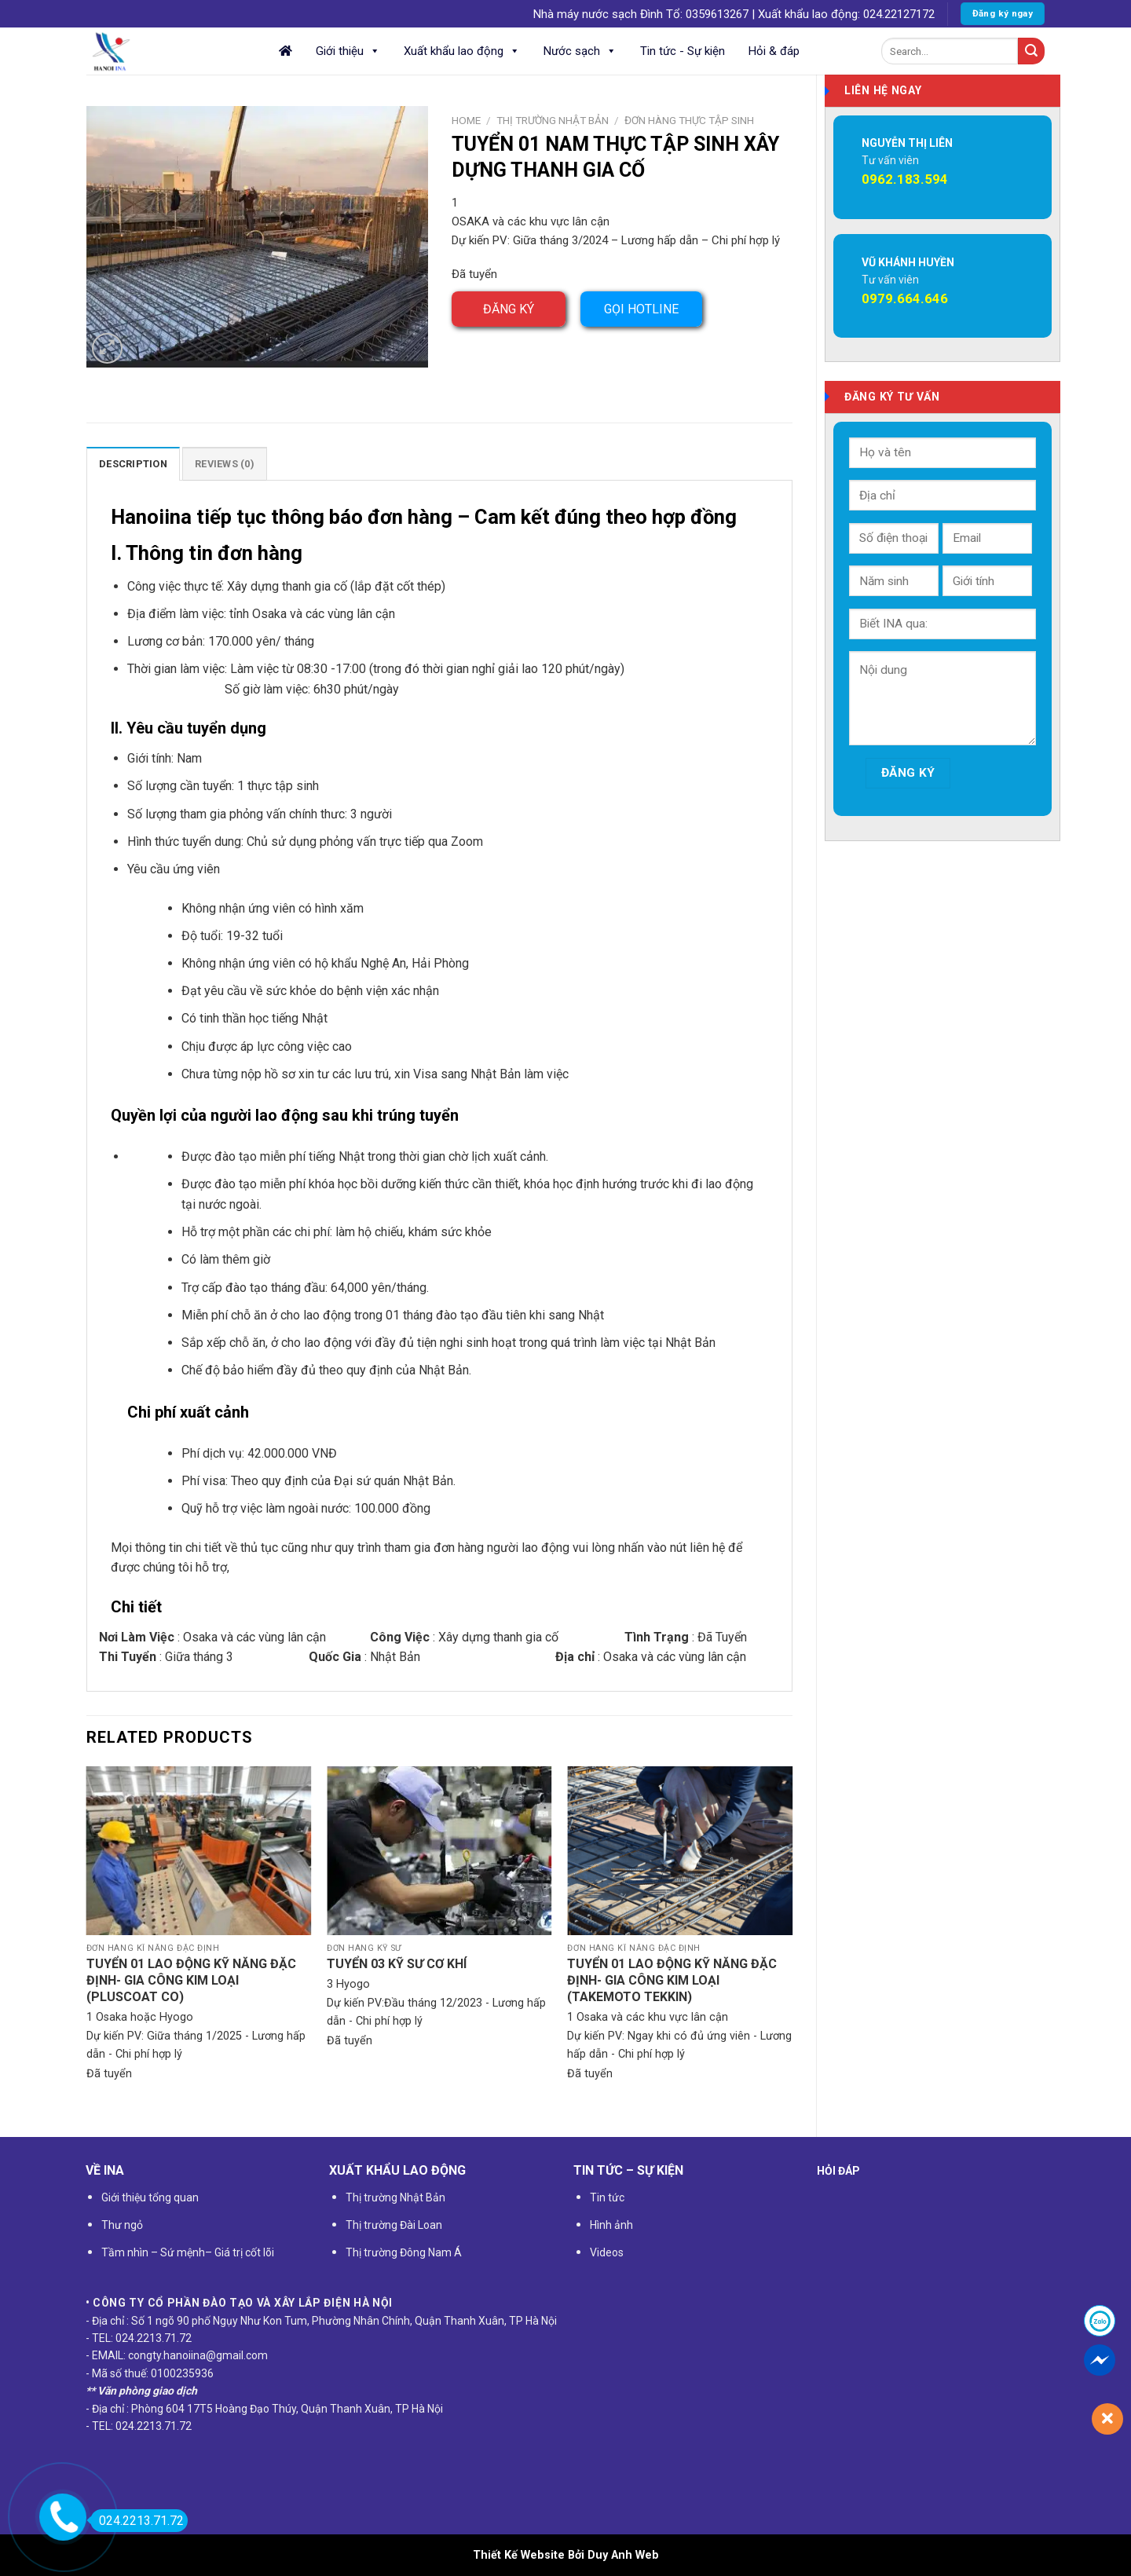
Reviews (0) (224, 464)
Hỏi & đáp (774, 51)
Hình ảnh (611, 2225)
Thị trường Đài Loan (394, 2225)
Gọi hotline (641, 309)
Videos (607, 2252)
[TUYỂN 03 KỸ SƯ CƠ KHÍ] (439, 1850)
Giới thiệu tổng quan (150, 2197)
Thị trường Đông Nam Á (404, 2252)
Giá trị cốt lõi (243, 2252)
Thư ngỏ (122, 2225)
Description (133, 464)
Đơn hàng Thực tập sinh (689, 120)
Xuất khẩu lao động (462, 51)
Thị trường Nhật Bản (552, 120)
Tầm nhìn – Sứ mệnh (153, 2252)
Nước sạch (580, 51)
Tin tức (607, 2197)
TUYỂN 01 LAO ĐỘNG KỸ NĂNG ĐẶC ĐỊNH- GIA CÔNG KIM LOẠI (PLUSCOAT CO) (191, 1980)
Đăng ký (508, 309)
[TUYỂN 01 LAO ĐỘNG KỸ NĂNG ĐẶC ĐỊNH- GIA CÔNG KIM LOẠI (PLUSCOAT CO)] (199, 1850)
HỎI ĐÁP (838, 2170)
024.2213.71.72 (137, 2520)
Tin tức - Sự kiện (682, 51)
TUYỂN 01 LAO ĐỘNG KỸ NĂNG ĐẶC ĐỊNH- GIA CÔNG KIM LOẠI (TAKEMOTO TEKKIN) (672, 1980)
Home (466, 120)
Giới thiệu (348, 51)
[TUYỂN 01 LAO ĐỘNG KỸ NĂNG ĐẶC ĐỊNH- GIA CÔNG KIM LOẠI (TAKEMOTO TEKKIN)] (679, 1850)
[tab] (133, 463)
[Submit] (1031, 51)
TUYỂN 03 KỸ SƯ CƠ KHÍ (397, 1963)
